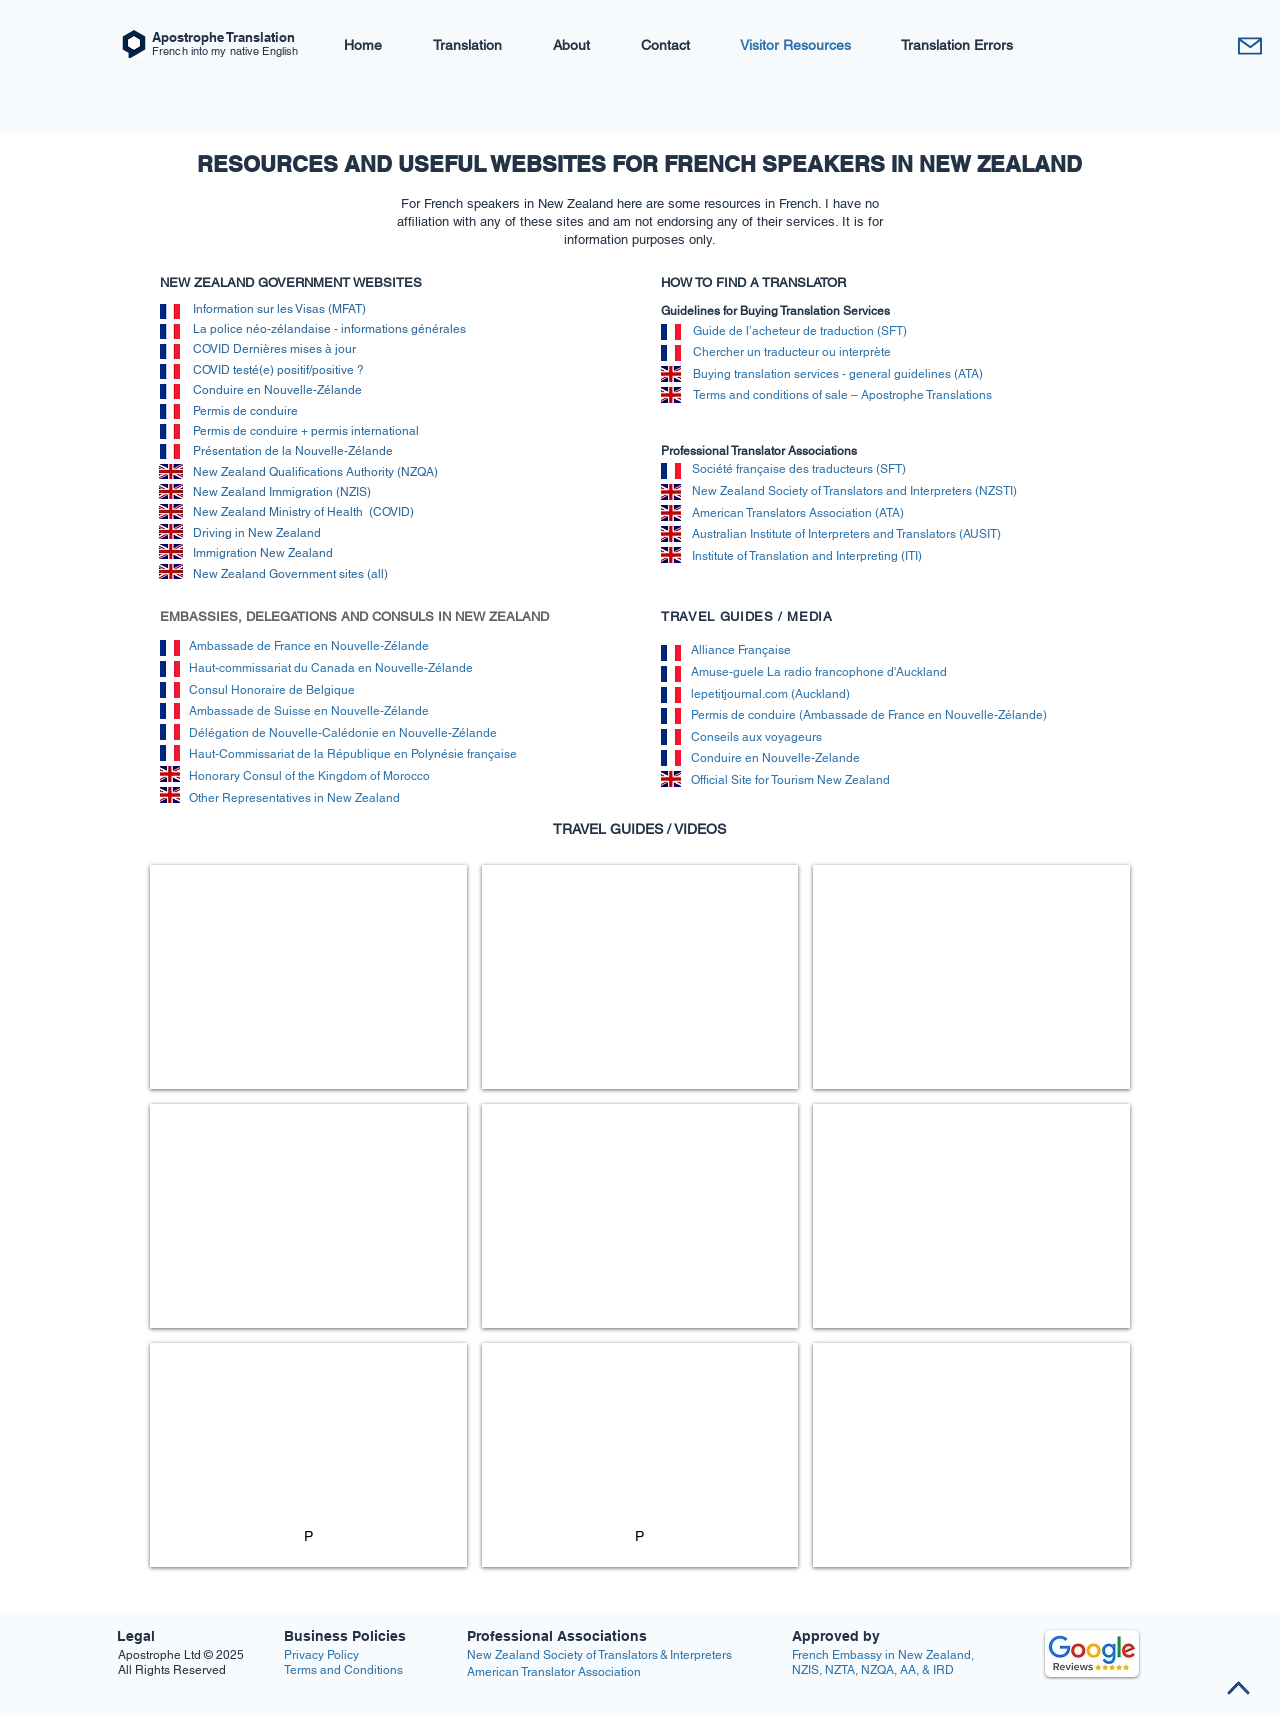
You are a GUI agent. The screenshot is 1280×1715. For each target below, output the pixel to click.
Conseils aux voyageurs (756, 737)
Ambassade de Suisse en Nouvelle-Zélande (309, 711)
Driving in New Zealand (258, 533)
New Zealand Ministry (253, 512)
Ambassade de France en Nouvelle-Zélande (309, 646)
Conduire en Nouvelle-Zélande (279, 390)
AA (908, 1670)
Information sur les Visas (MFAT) (279, 309)
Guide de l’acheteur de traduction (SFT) (800, 331)
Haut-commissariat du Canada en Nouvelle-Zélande (331, 668)
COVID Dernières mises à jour (274, 349)
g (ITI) (906, 556)
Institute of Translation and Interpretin (791, 556)
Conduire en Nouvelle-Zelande (775, 758)
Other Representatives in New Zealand (302, 798)
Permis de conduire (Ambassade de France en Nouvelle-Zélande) (869, 715)
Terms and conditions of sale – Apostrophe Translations (842, 395)
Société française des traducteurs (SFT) (799, 469)
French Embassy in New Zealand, (883, 1655)
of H (325, 512)
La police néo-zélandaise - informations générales (329, 329)
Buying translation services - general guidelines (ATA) (838, 374)
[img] (171, 491)
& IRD (936, 1670)
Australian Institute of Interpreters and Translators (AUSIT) (846, 534)
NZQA (877, 1670)
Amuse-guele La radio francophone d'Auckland (819, 672)
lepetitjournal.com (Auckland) (770, 694)
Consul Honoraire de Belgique (272, 690)
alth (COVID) (378, 512)
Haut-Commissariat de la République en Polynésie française (353, 754)
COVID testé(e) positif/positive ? (280, 370)
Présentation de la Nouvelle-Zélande (293, 451)
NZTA (840, 1670)
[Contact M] (1250, 46)
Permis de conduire (248, 411)
